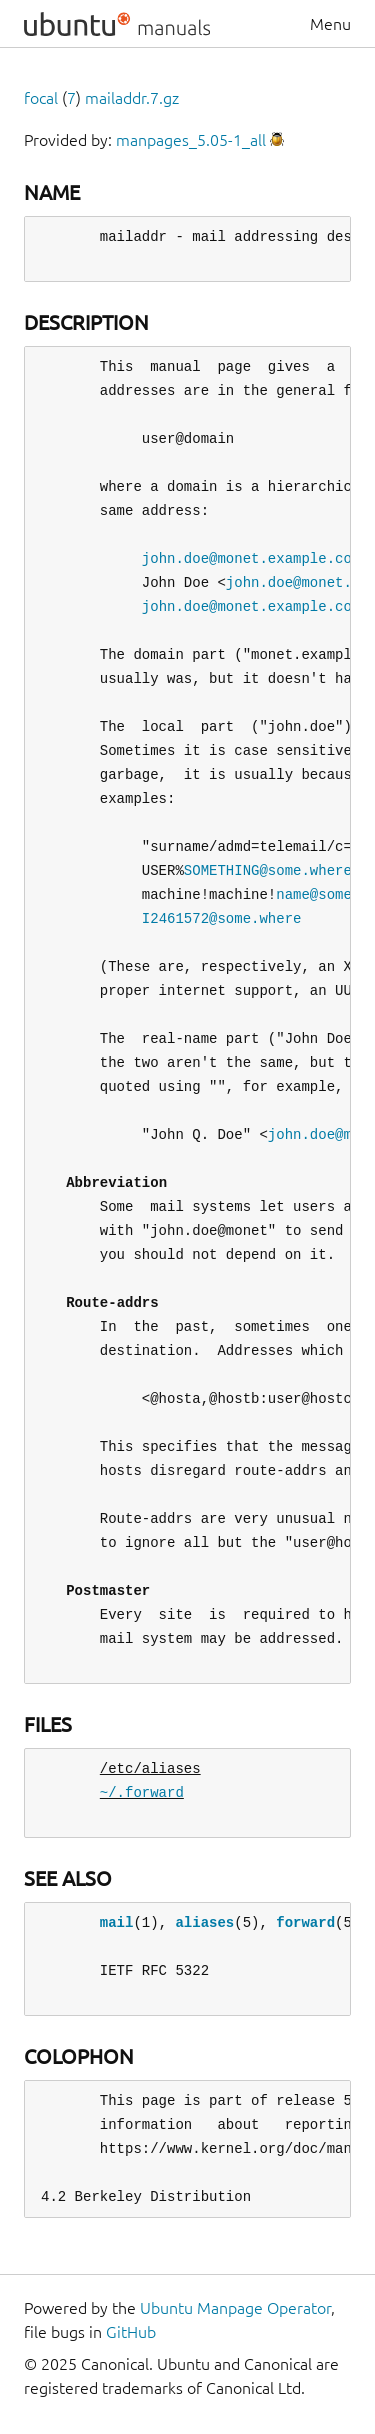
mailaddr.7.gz (132, 98)
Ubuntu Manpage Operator (235, 2308)
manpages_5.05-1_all (191, 140)
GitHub (131, 2332)
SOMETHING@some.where (268, 870)
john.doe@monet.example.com (251, 558)
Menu (330, 24)
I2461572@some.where (222, 918)
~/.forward (142, 1792)
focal (41, 98)
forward (305, 1922)
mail (117, 1922)
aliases (204, 1922)
